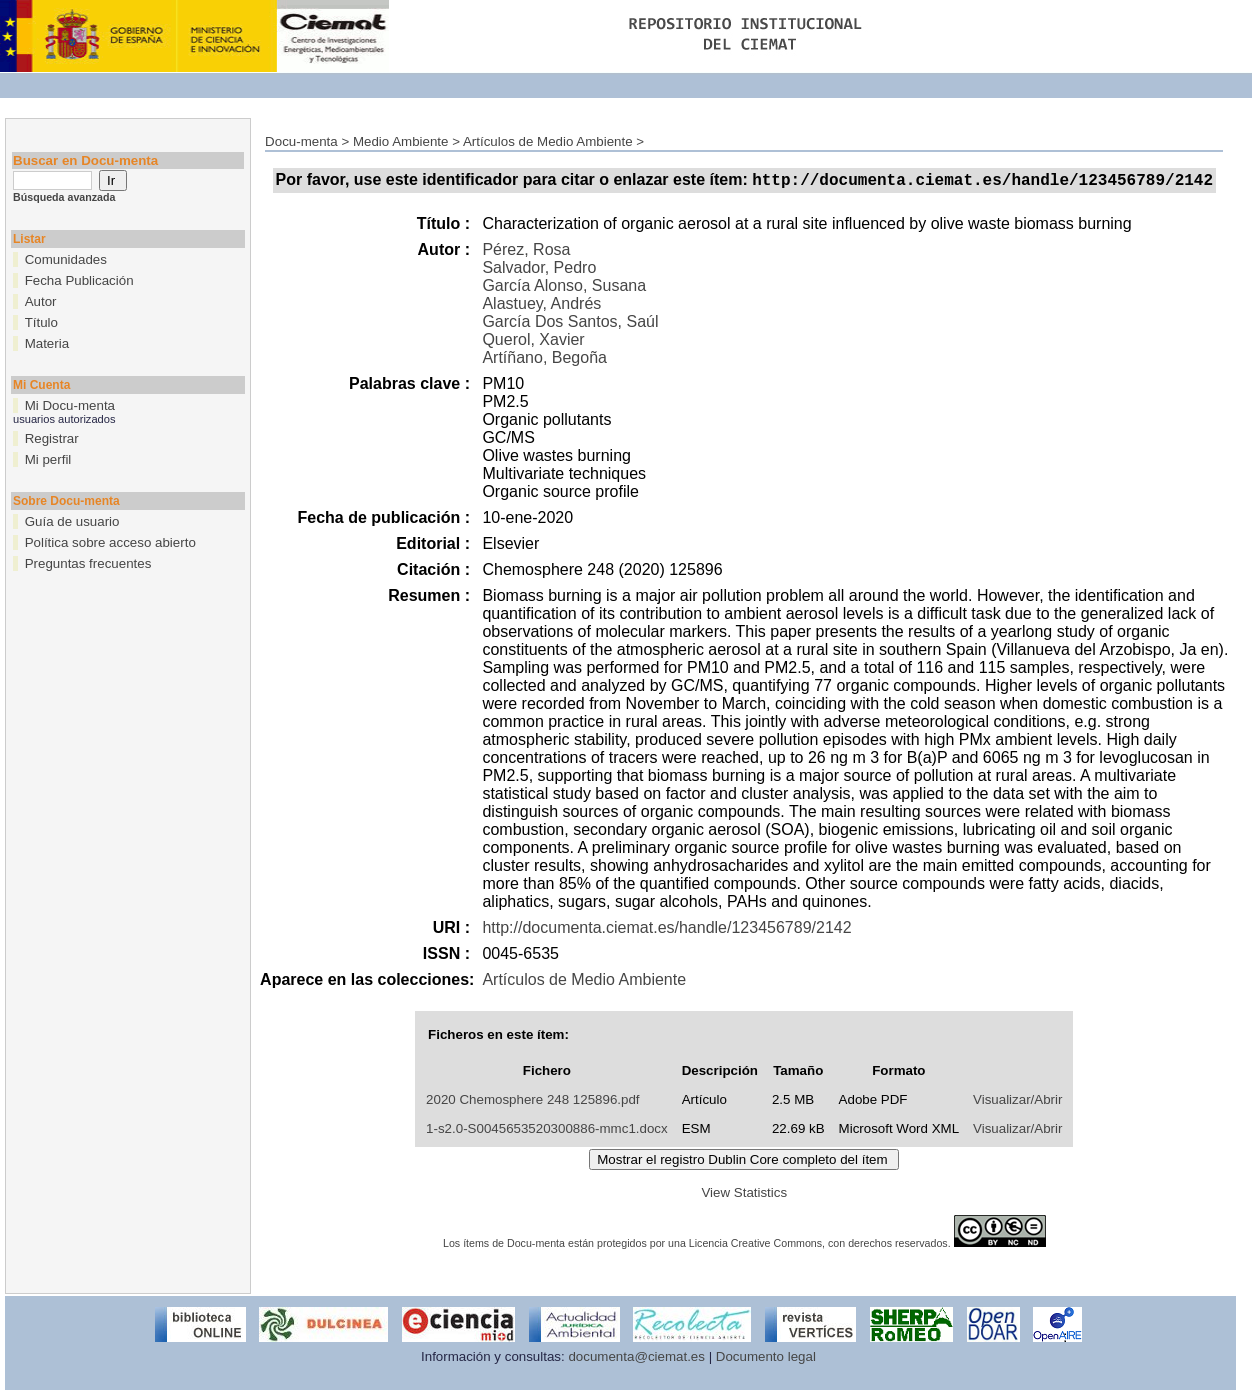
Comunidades (66, 259)
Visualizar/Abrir (1017, 1102)
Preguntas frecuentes (88, 563)
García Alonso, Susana (564, 288)
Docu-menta (301, 141)
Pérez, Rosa (526, 252)
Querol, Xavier (533, 342)
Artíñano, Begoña (544, 360)
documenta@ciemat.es (636, 1359)
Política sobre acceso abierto (110, 542)
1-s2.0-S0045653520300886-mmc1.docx (547, 1131)
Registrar (52, 438)
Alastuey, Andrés (541, 306)
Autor (41, 301)
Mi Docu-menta (70, 405)
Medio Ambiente (401, 141)
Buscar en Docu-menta (85, 160)
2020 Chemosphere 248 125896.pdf (532, 1102)
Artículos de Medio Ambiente (548, 141)
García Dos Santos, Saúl (570, 324)
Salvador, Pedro (539, 270)
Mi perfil (48, 459)
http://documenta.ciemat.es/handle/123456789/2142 (666, 930)
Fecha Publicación (79, 280)
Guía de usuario (72, 521)
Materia (47, 343)
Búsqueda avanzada (64, 197)
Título (41, 322)
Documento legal (766, 1359)
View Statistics (744, 1195)
